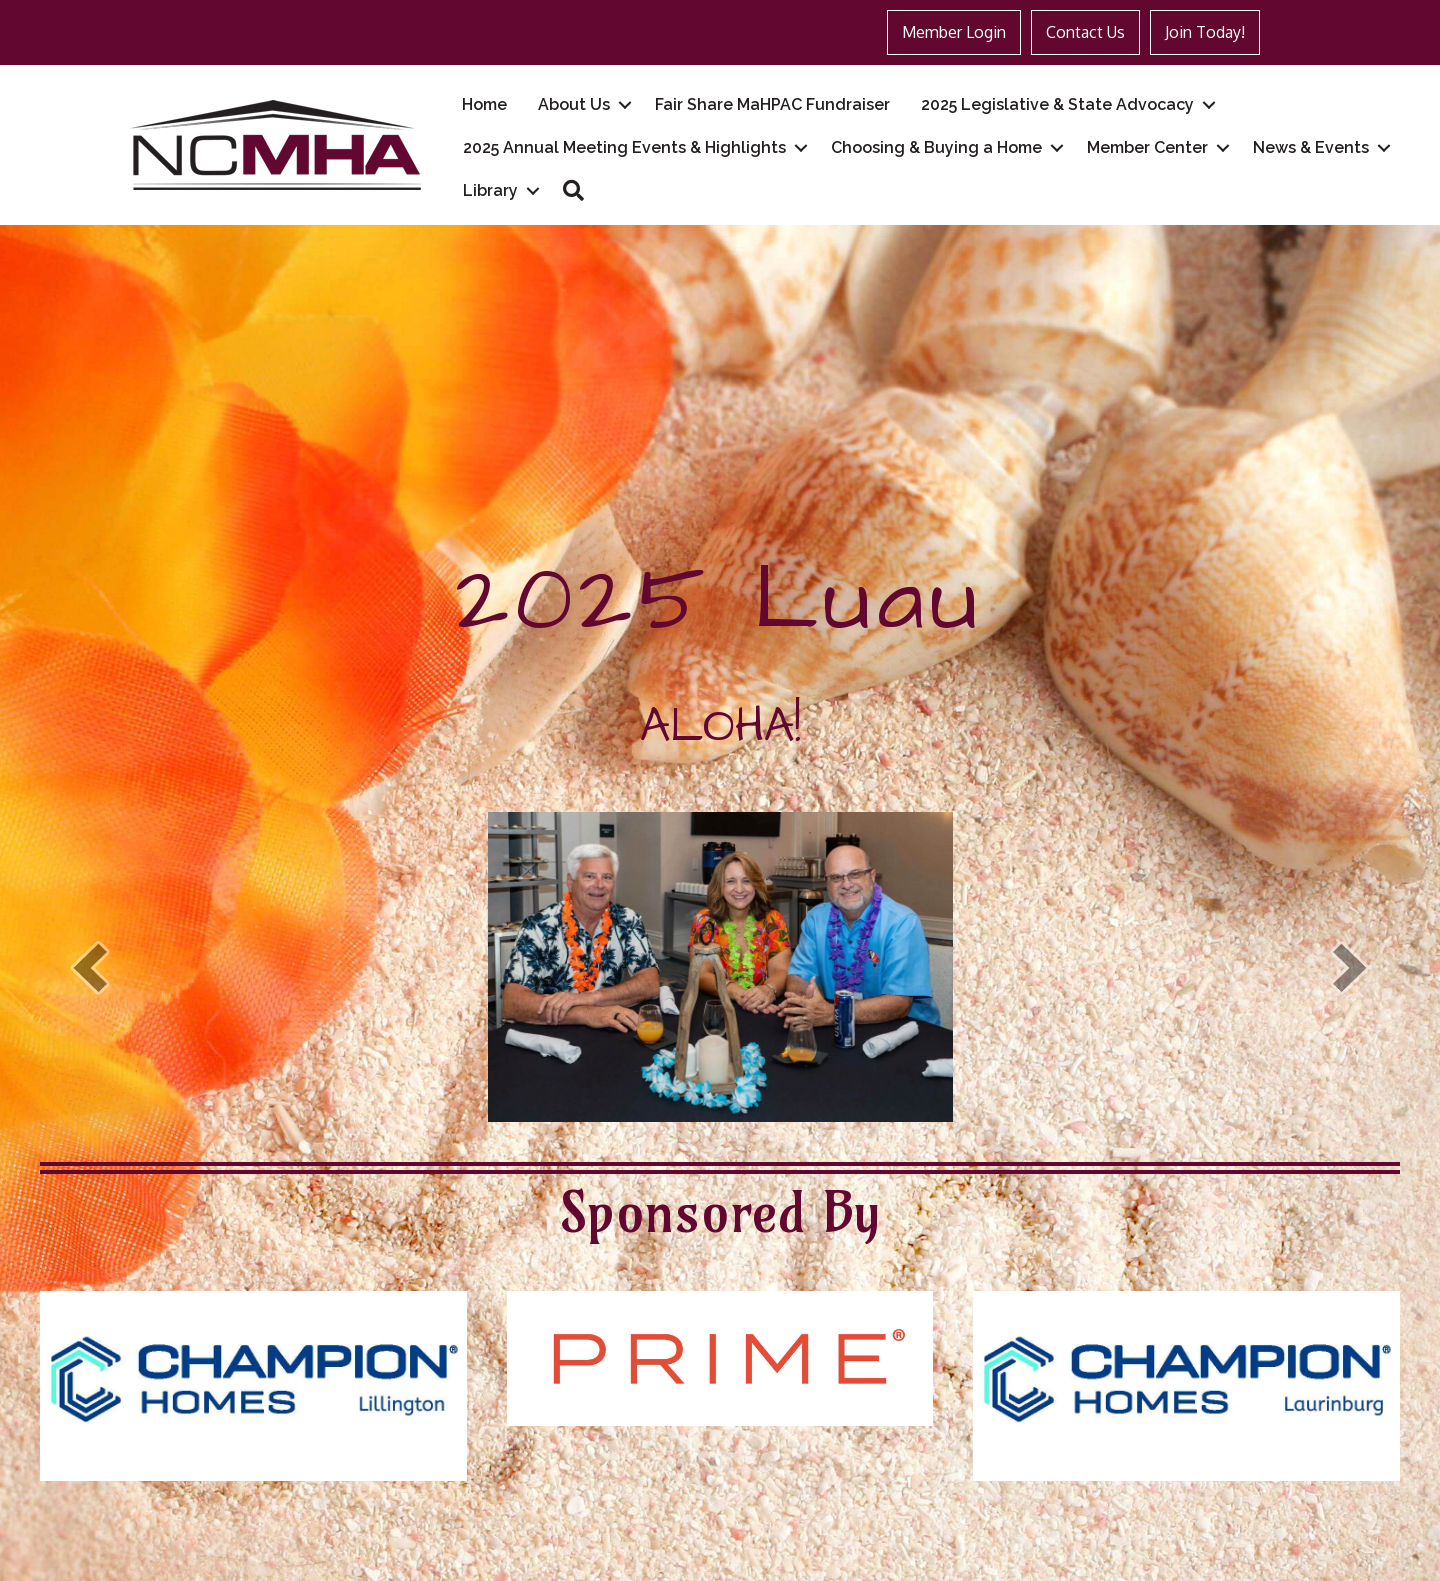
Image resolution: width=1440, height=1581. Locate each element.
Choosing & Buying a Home (936, 147)
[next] (1350, 967)
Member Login (954, 32)
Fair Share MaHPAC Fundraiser (772, 104)
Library (490, 190)
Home (484, 104)
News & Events (1311, 147)
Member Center (1147, 147)
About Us (574, 104)
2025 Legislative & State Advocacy (1057, 104)
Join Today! (1205, 32)
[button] (573, 190)
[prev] (90, 967)
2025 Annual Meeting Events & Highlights (624, 147)
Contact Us (1085, 32)
